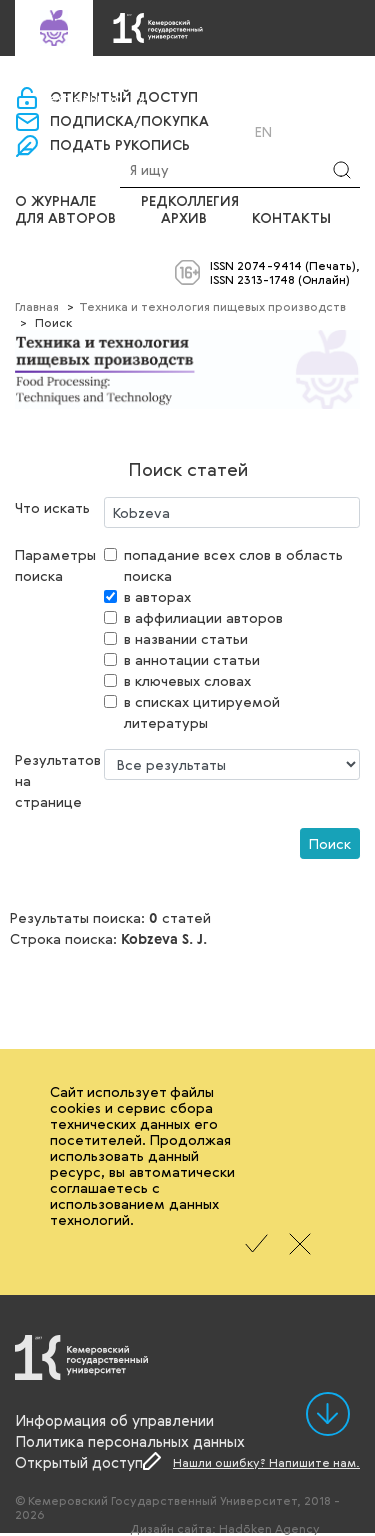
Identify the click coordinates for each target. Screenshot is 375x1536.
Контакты (291, 219)
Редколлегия (190, 202)
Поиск (330, 843)
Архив (184, 219)
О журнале (55, 202)
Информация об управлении (114, 1420)
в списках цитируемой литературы (202, 712)
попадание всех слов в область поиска (233, 565)
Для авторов (65, 219)
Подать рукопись (120, 146)
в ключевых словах (187, 680)
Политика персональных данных (130, 1441)
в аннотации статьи (192, 659)
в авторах (157, 596)
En (263, 132)
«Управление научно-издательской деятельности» (160, 89)
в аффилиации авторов (203, 617)
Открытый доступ (79, 1462)
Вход (170, 131)
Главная (37, 306)
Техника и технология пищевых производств (212, 306)
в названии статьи (186, 638)
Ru (237, 132)
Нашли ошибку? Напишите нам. (266, 1462)
